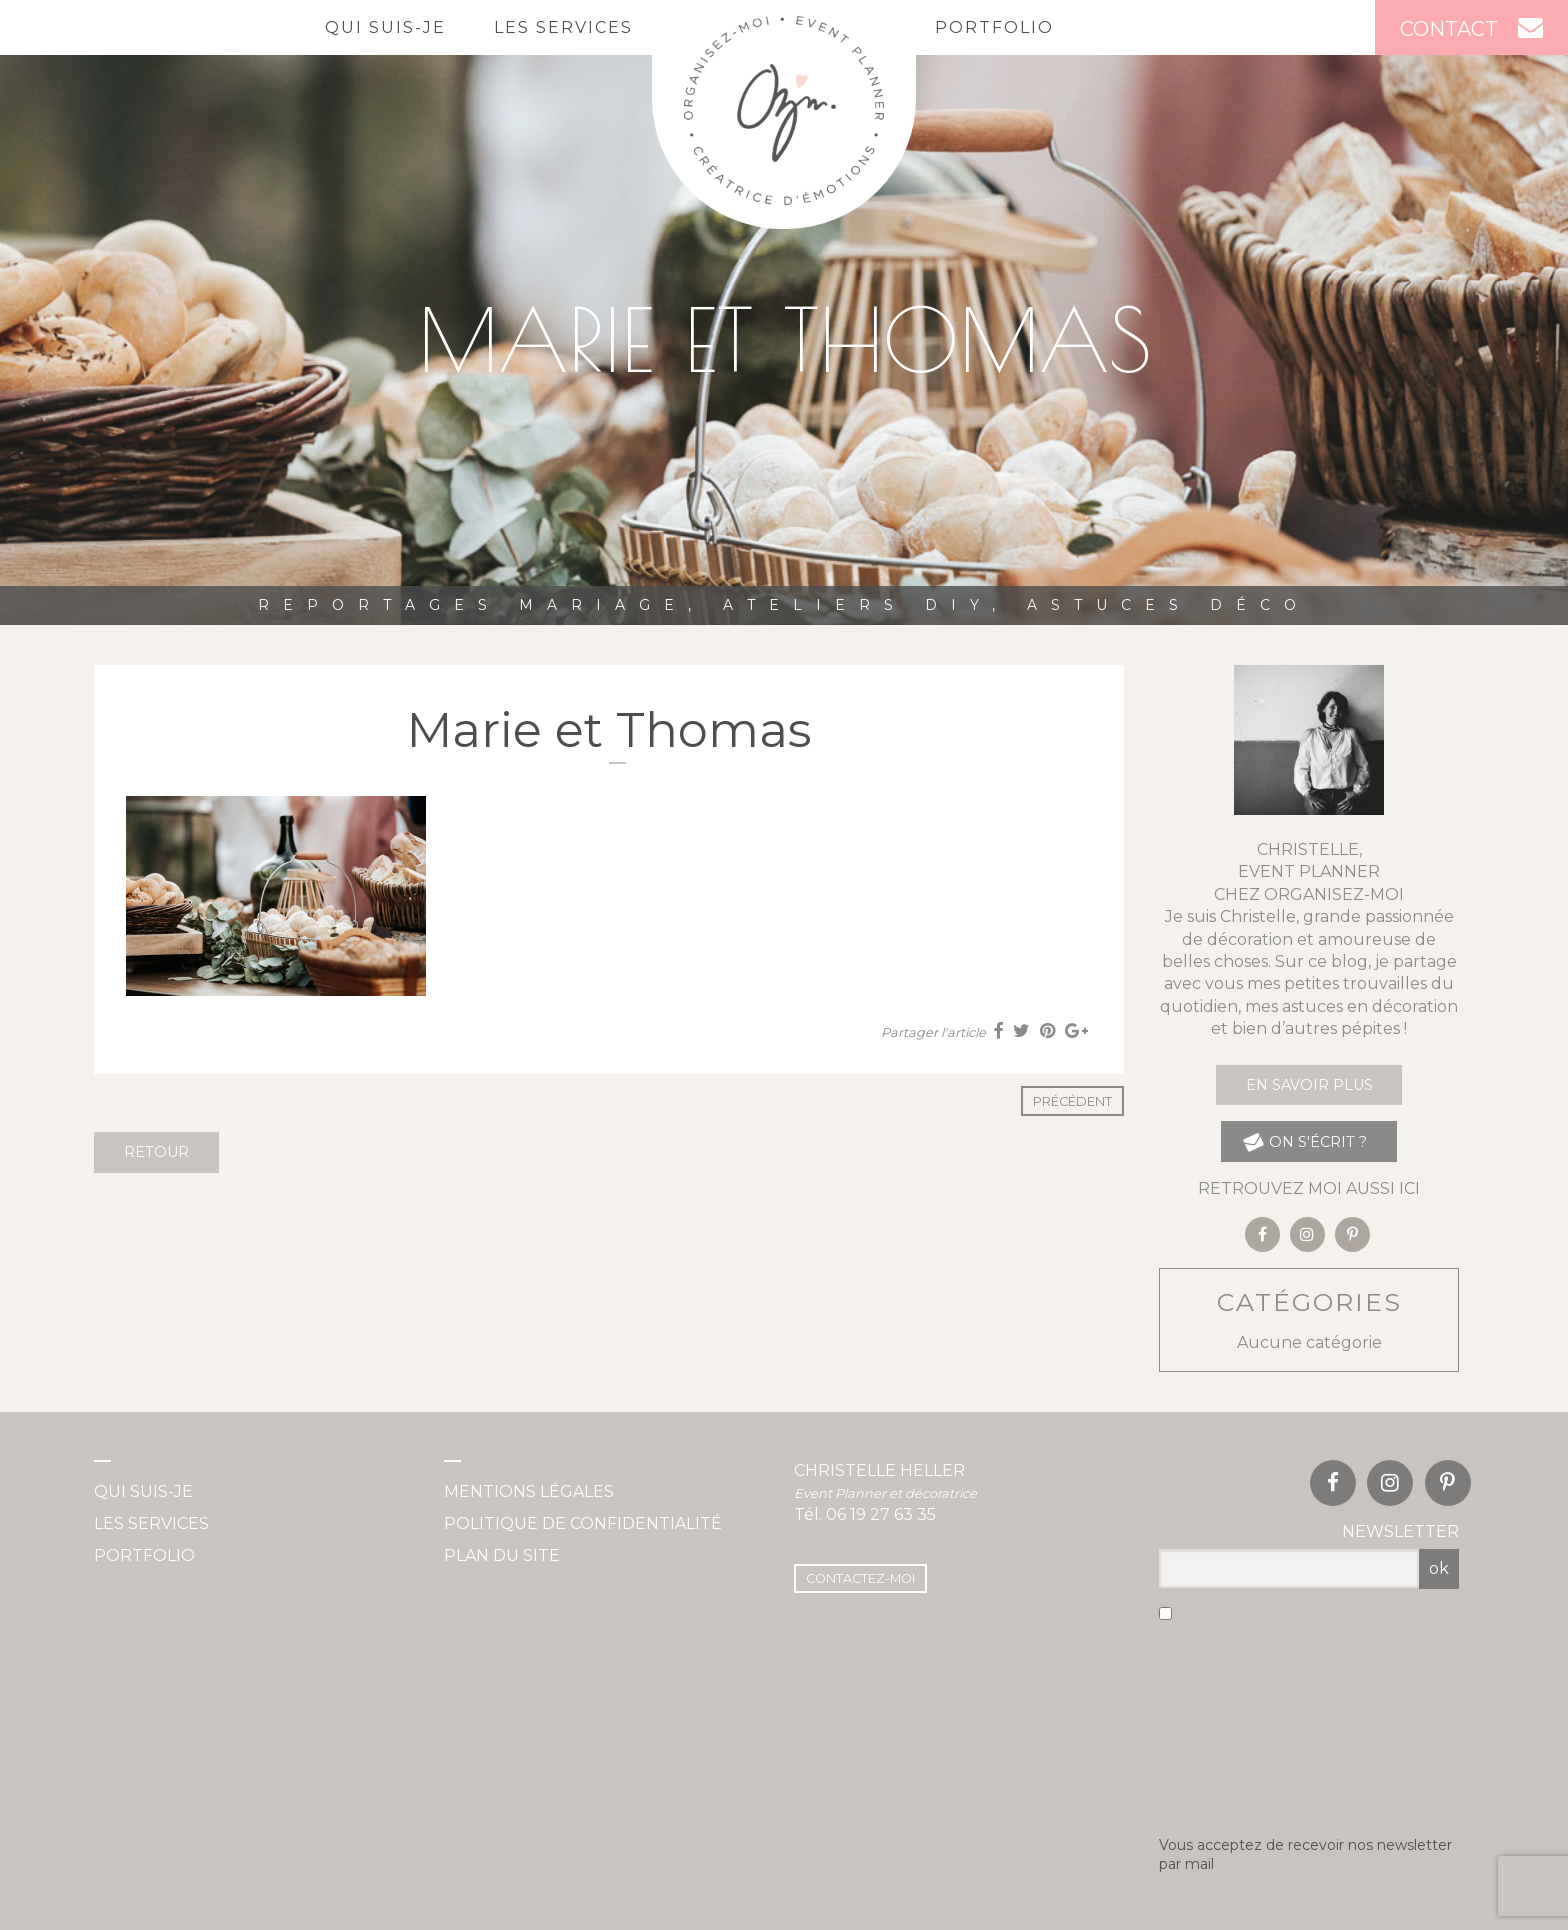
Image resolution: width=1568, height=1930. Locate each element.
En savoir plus (1309, 1085)
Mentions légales (529, 1491)
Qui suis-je (385, 27)
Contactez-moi (860, 1578)
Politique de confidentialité (583, 1523)
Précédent (1072, 1101)
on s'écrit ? (1304, 1141)
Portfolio (994, 27)
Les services (563, 27)
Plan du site (502, 1555)
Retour (156, 1152)
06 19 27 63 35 (881, 1514)
